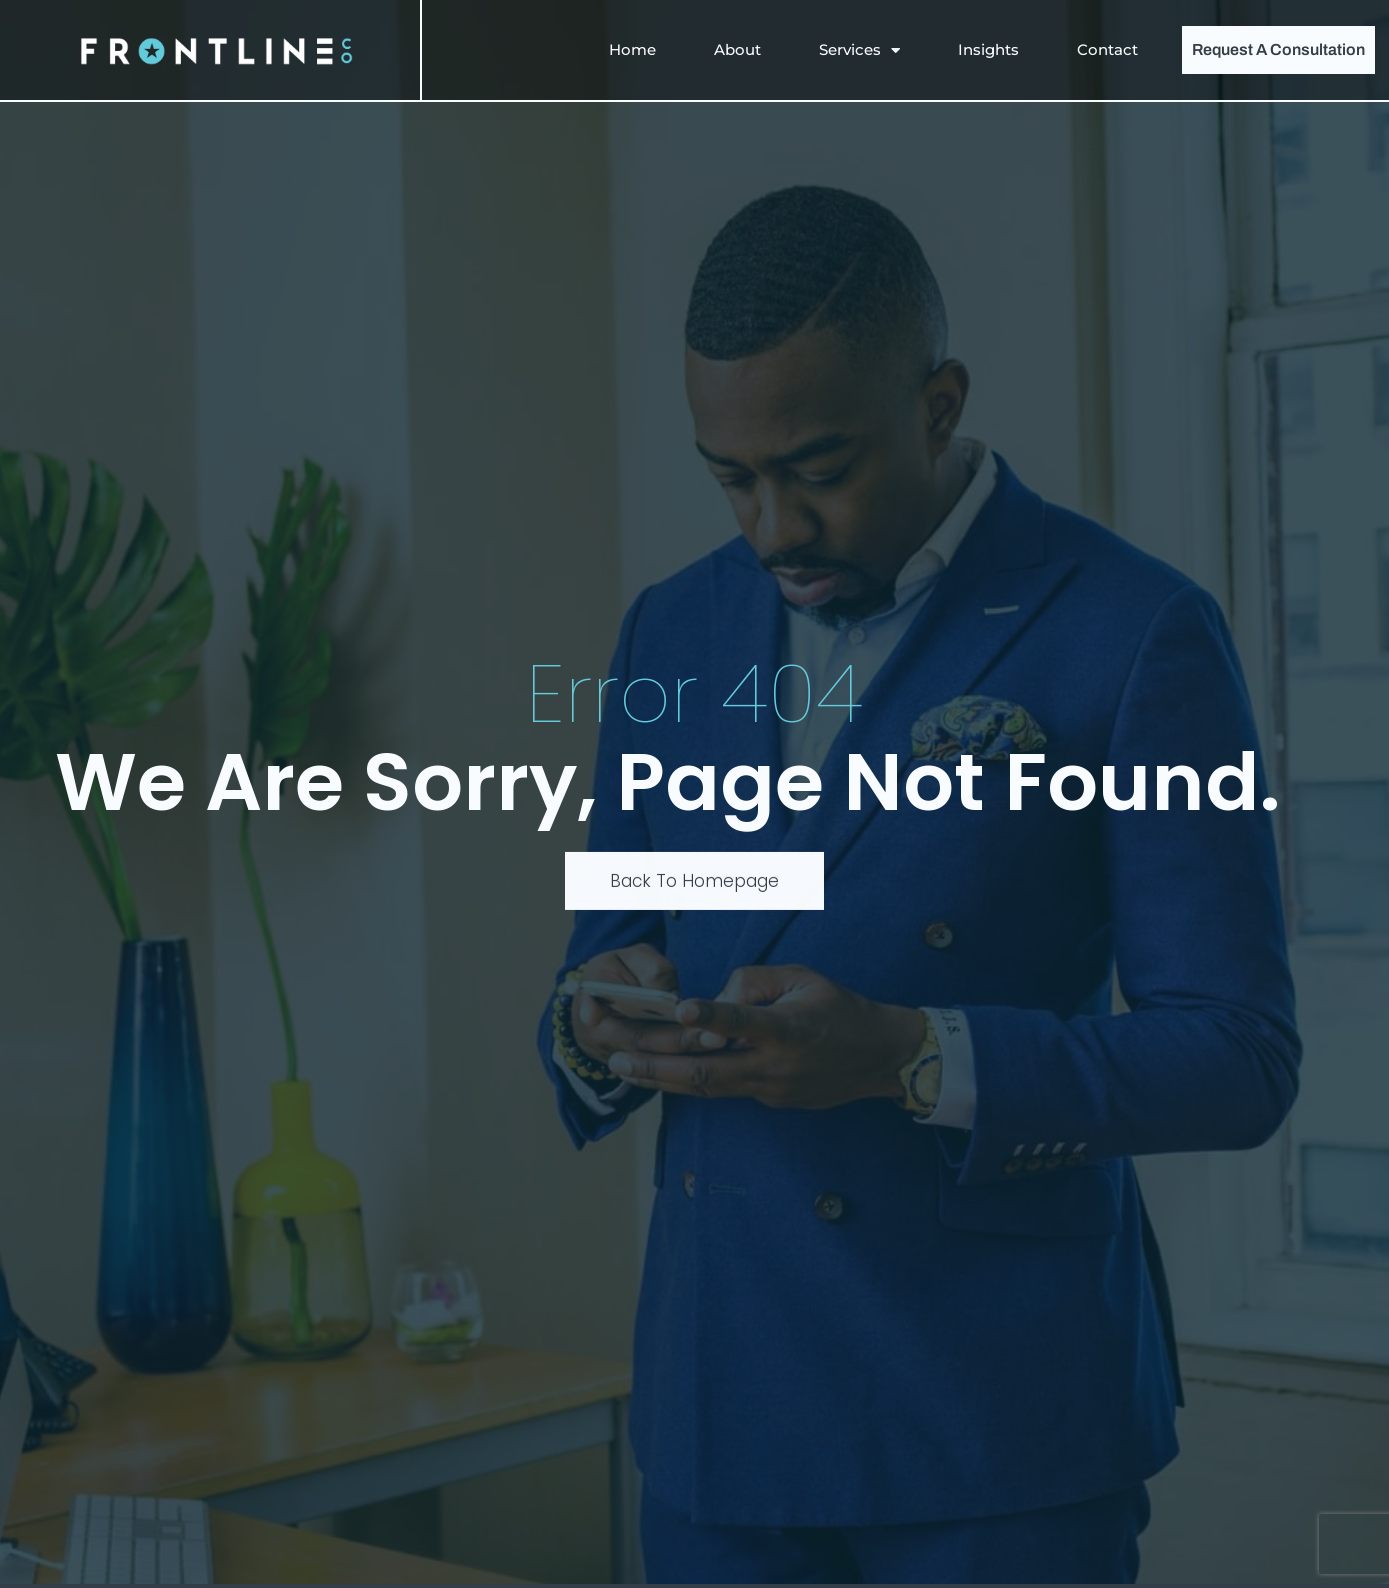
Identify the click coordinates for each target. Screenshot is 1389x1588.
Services (859, 50)
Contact (1107, 49)
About (737, 49)
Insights (988, 49)
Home (632, 49)
